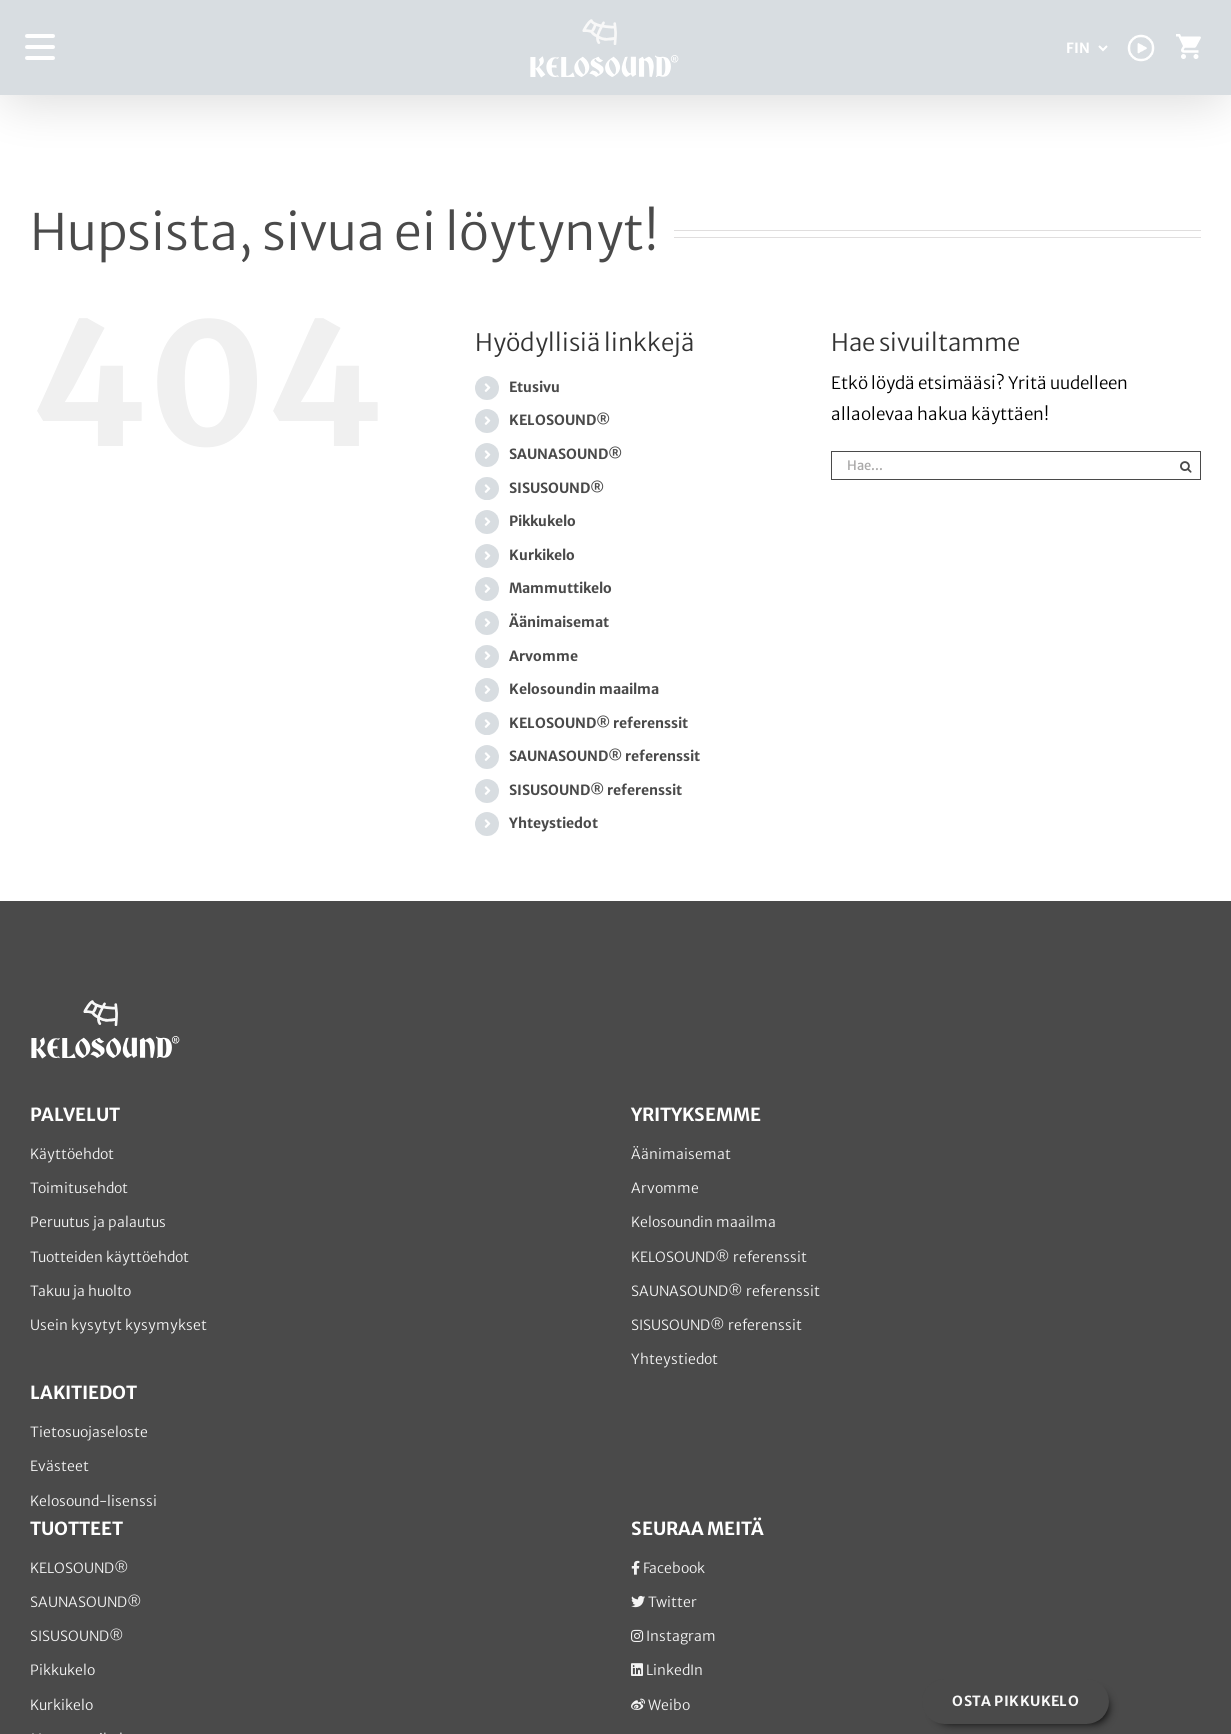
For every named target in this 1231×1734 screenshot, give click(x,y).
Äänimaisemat (559, 622)
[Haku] (1186, 465)
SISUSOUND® (556, 488)
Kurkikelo (542, 555)
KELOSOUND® (559, 420)
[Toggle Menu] (41, 47)
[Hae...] (1001, 465)
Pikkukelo (542, 521)
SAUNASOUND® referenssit (604, 756)
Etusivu (534, 387)
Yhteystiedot (553, 823)
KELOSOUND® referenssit (598, 723)
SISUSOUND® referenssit (595, 790)
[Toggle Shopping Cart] (1188, 51)
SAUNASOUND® (565, 454)
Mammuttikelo (560, 588)
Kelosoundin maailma (584, 689)
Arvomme (543, 656)
